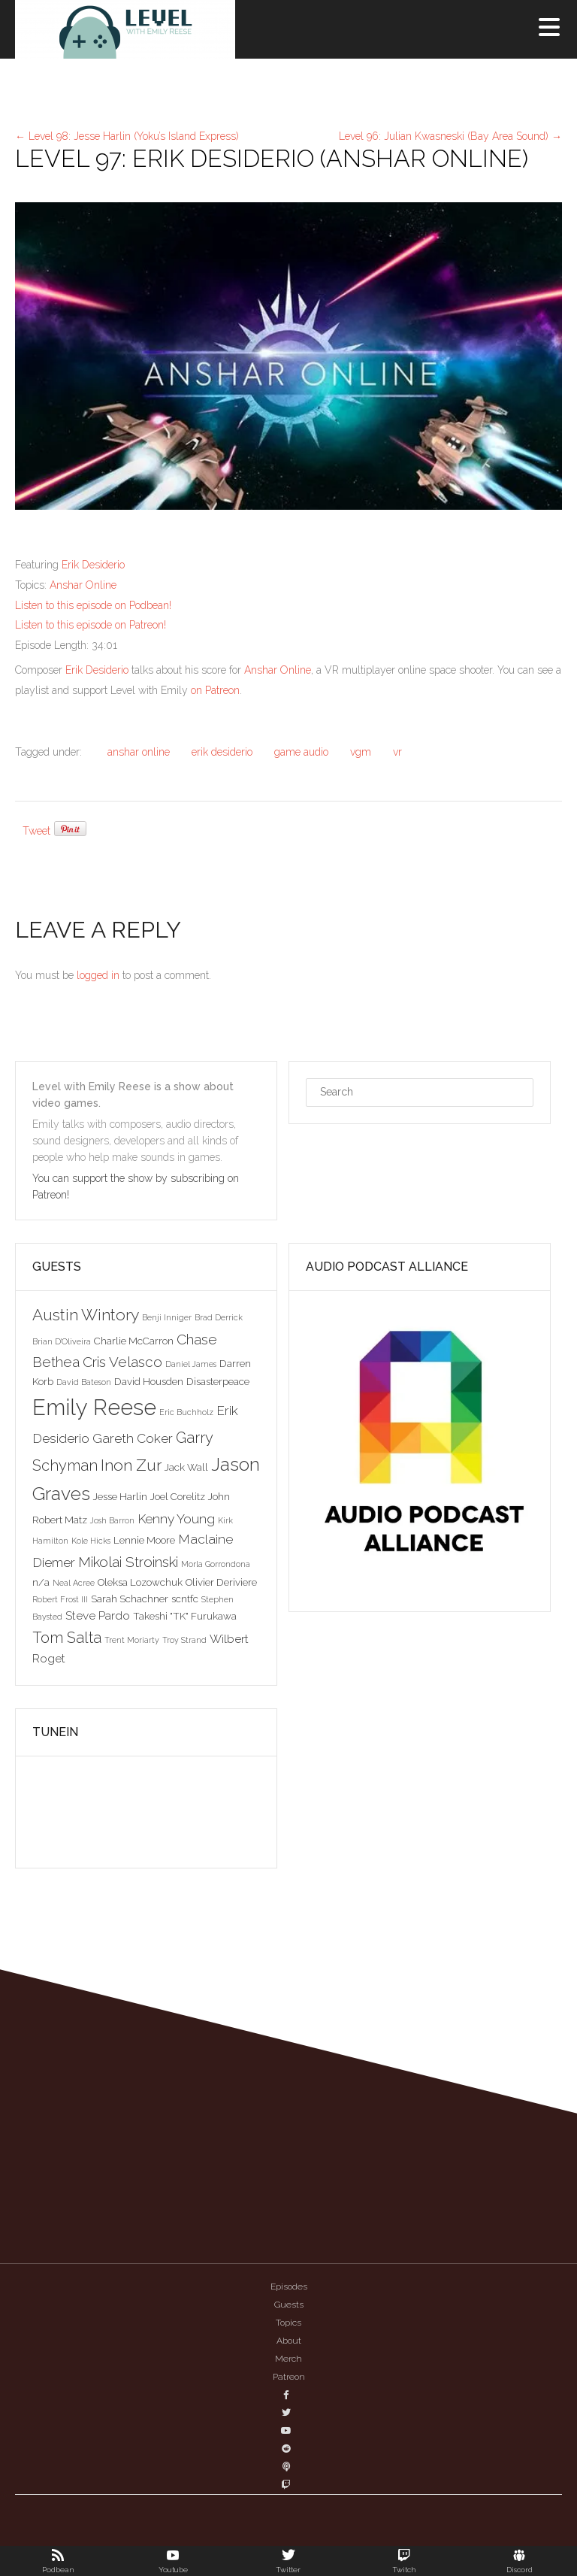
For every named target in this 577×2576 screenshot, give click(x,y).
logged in (98, 975)
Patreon (289, 2376)
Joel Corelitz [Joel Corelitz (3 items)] (177, 1496)
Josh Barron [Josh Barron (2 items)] (112, 1520)
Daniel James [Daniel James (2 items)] (190, 1363)
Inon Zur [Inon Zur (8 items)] (131, 1465)
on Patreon (215, 690)
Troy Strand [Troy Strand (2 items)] (184, 1639)
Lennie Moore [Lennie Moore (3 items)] (144, 1540)
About (288, 2340)
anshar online (138, 752)
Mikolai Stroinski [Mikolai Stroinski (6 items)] (128, 1561)
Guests (289, 2304)
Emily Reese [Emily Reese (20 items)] (94, 1407)
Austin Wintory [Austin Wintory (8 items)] (85, 1314)
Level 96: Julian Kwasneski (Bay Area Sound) (450, 136)
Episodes (288, 2286)
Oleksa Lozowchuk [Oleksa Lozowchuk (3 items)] (140, 1582)
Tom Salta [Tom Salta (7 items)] (66, 1638)
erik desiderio (222, 752)
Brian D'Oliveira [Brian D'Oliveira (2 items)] (61, 1341)
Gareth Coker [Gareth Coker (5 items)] (132, 1438)
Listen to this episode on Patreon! (90, 625)
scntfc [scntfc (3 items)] (184, 1599)
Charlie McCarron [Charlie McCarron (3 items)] (134, 1341)
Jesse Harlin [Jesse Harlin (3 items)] (120, 1496)
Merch (288, 2358)
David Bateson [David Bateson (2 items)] (83, 1381)
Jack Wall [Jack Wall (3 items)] (186, 1467)
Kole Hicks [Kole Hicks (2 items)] (90, 1540)
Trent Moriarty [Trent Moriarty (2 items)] (131, 1639)
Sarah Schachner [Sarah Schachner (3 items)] (129, 1599)
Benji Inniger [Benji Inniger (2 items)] (167, 1317)
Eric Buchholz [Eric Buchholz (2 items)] (186, 1412)
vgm (360, 752)
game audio (301, 752)
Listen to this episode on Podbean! (93, 605)
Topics (288, 2322)
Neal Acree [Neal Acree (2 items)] (74, 1582)
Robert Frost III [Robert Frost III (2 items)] (60, 1599)
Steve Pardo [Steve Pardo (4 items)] (97, 1615)
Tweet (36, 831)
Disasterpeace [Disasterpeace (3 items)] (217, 1381)
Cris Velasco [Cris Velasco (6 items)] (122, 1361)
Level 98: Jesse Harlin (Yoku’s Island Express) (127, 136)
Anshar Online (83, 585)
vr (397, 752)
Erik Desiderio (93, 565)
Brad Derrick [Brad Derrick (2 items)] (219, 1317)
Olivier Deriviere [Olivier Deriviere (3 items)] (221, 1582)
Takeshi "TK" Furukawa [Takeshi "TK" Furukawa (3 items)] (185, 1616)
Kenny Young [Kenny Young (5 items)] (176, 1518)
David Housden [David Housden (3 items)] (148, 1381)
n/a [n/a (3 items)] (41, 1582)
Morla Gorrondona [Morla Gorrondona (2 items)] (215, 1563)
